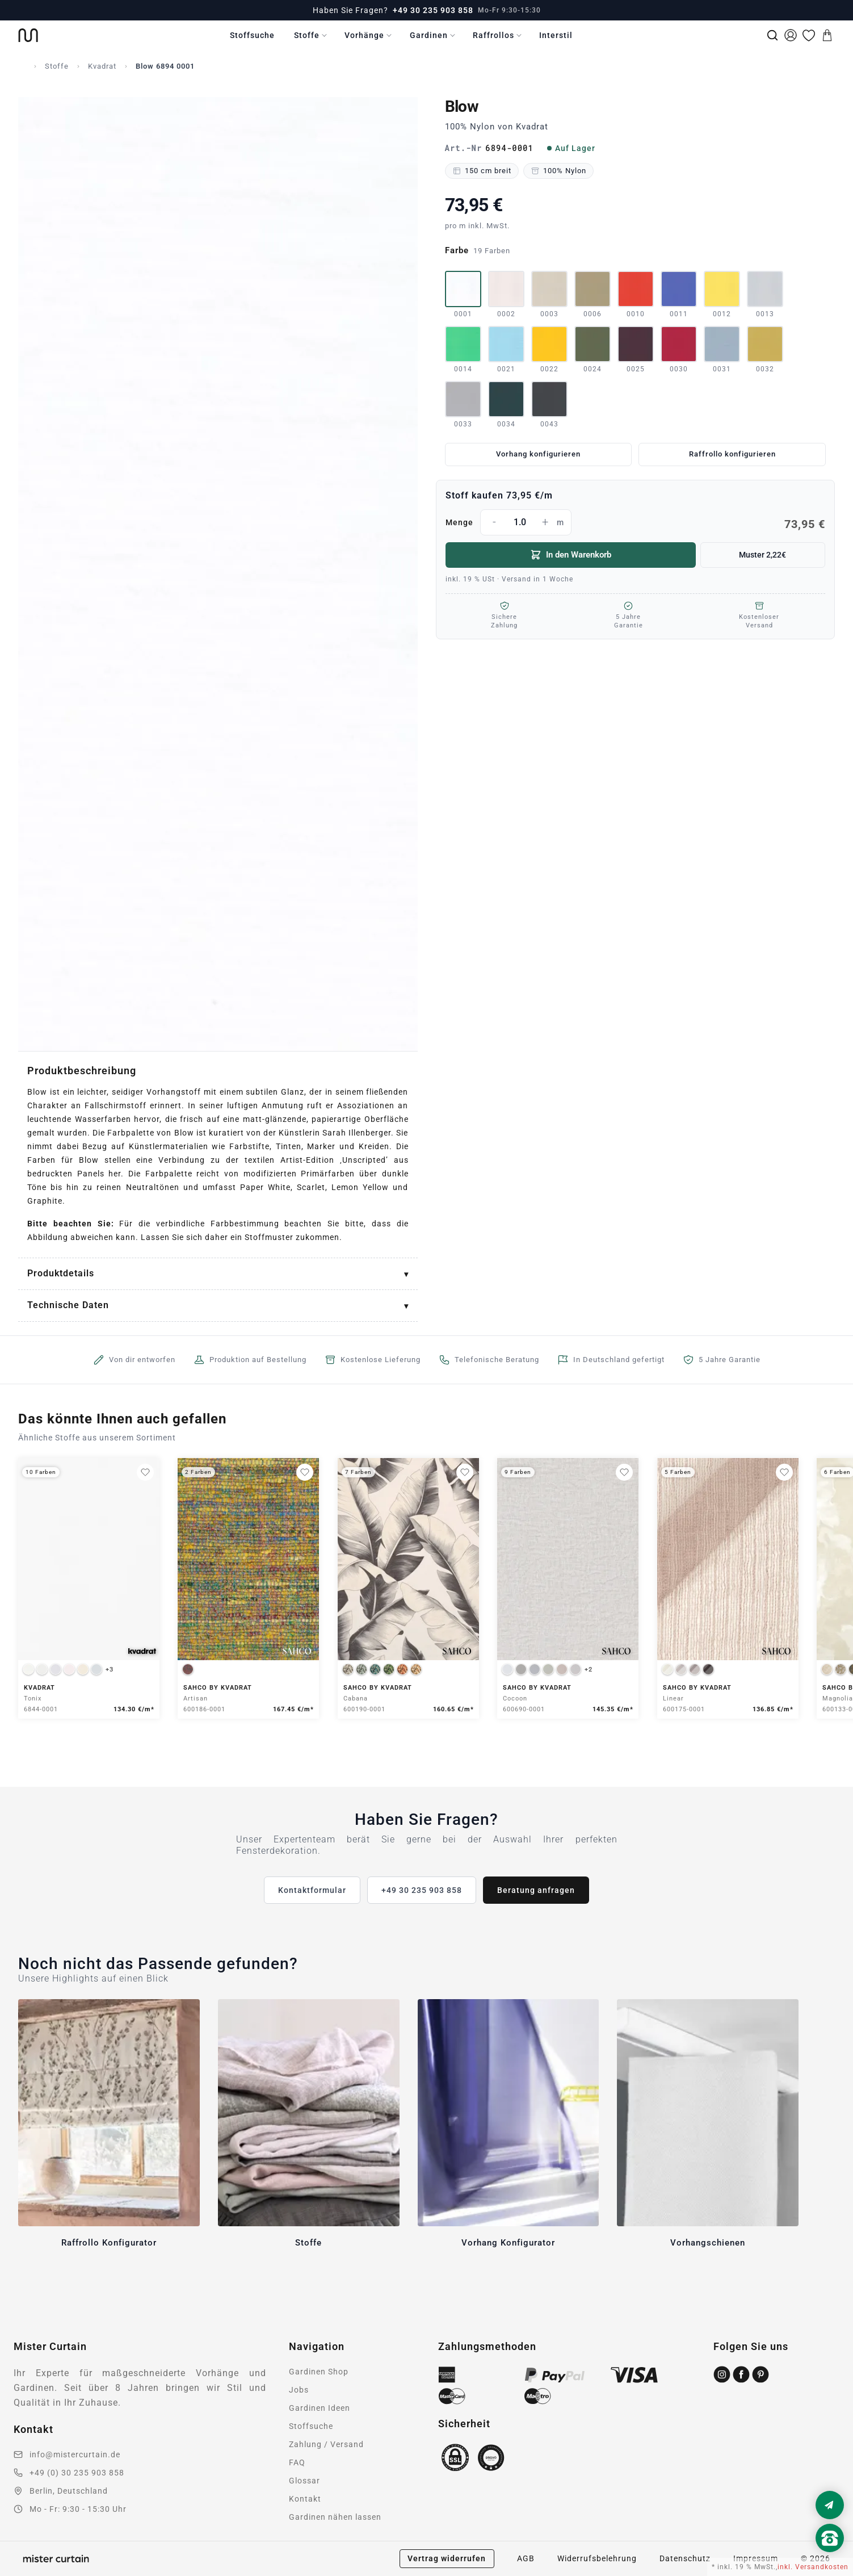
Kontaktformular (312, 1890)
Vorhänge (364, 35)
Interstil (556, 35)
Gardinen (429, 35)
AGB (526, 2558)
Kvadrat (102, 66)
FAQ (297, 2462)
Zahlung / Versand (326, 2444)
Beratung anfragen (536, 1890)
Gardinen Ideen (319, 2407)
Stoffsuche (252, 35)
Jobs (299, 2389)
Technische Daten (68, 1305)
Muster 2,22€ (762, 554)
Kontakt (305, 2498)
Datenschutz (685, 2558)
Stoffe (307, 35)
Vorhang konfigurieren (538, 454)
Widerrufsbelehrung (597, 2558)
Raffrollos (493, 35)
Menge (636, 522)
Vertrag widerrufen (446, 2558)
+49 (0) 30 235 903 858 (77, 2472)
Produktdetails (60, 1273)
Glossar (304, 2480)
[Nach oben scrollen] (830, 2557)
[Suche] (772, 35)
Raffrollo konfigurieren (732, 454)
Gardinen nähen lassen (335, 2516)
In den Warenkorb (570, 554)
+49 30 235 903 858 (433, 10)
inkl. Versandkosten (813, 2567)
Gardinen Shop (318, 2371)
